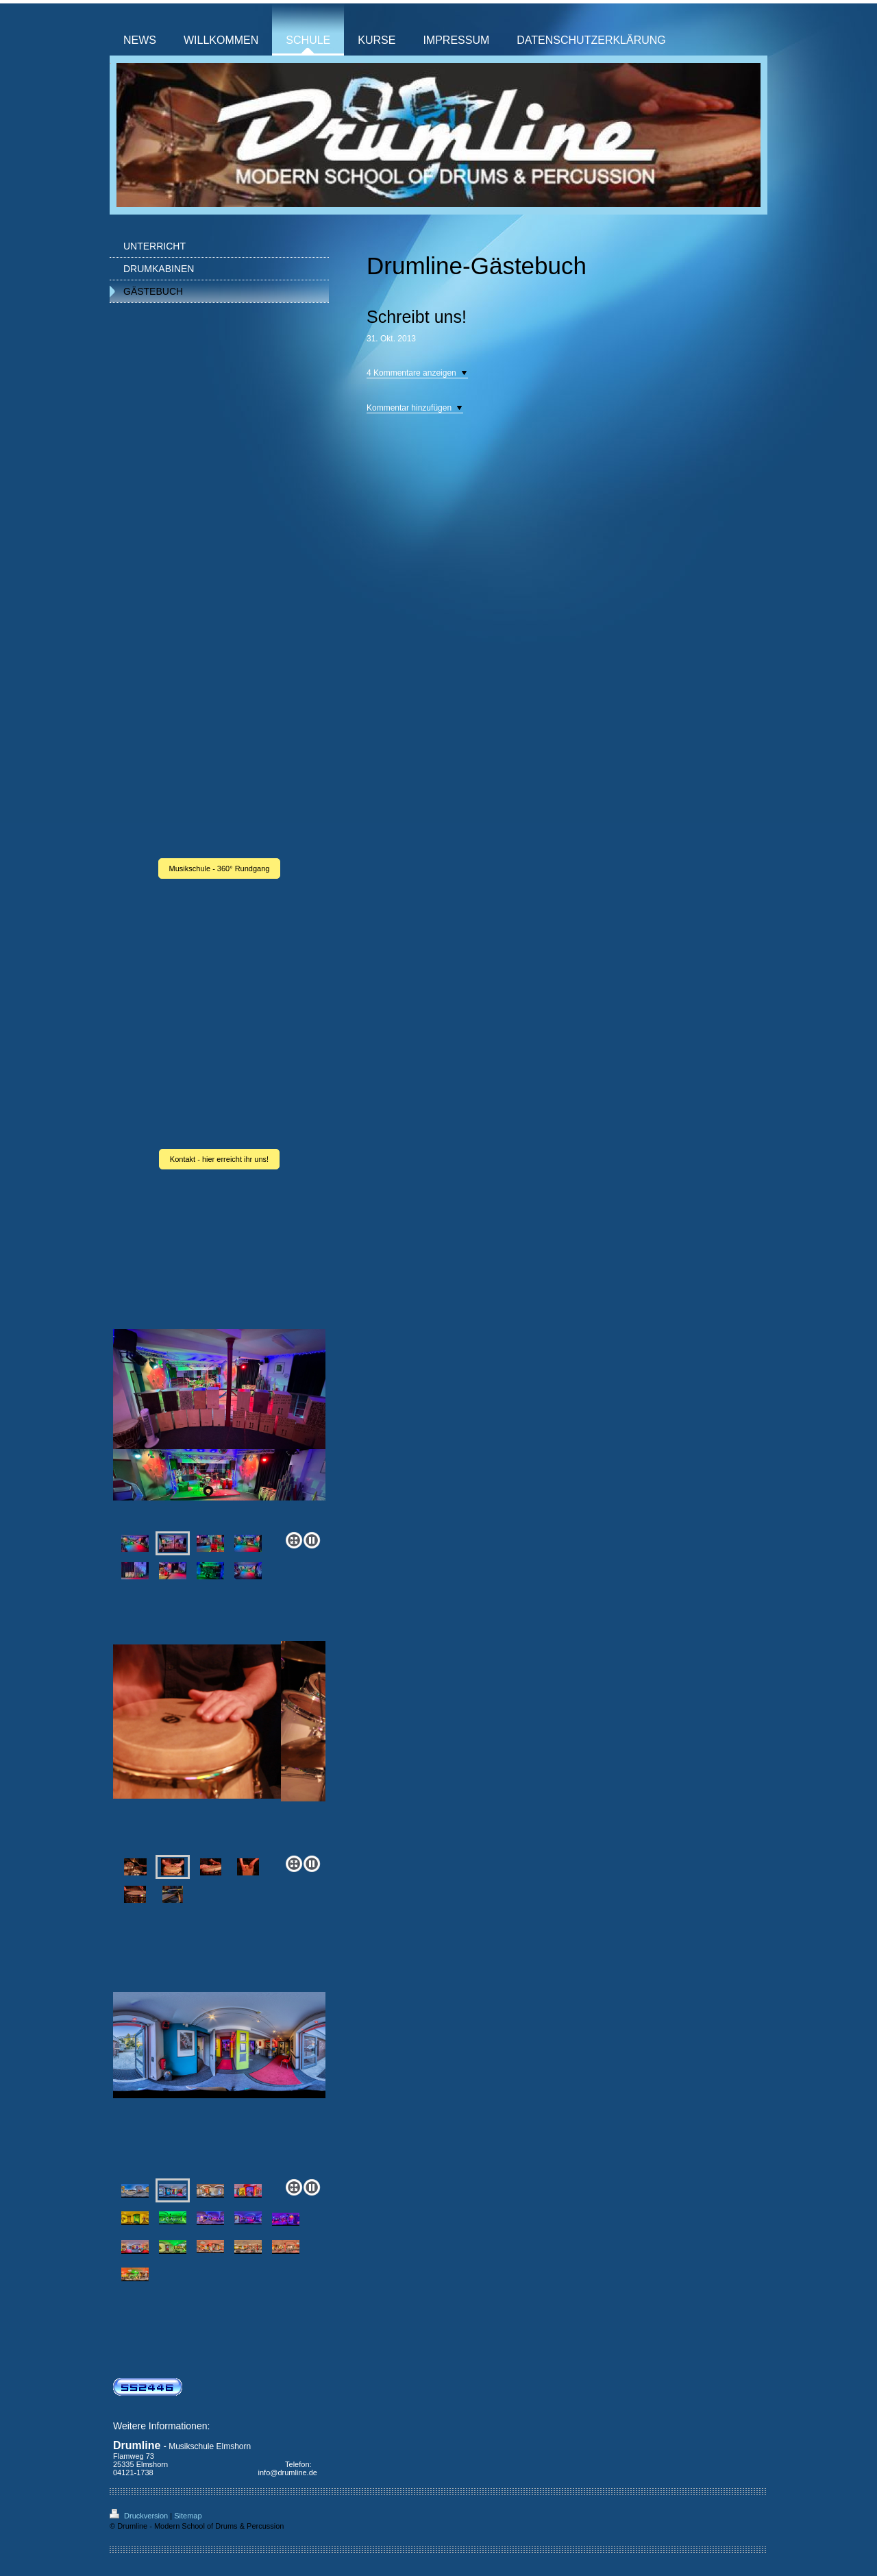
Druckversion (140, 2516)
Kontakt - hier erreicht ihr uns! (219, 1159)
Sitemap (187, 2516)
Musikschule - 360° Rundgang (219, 868)
